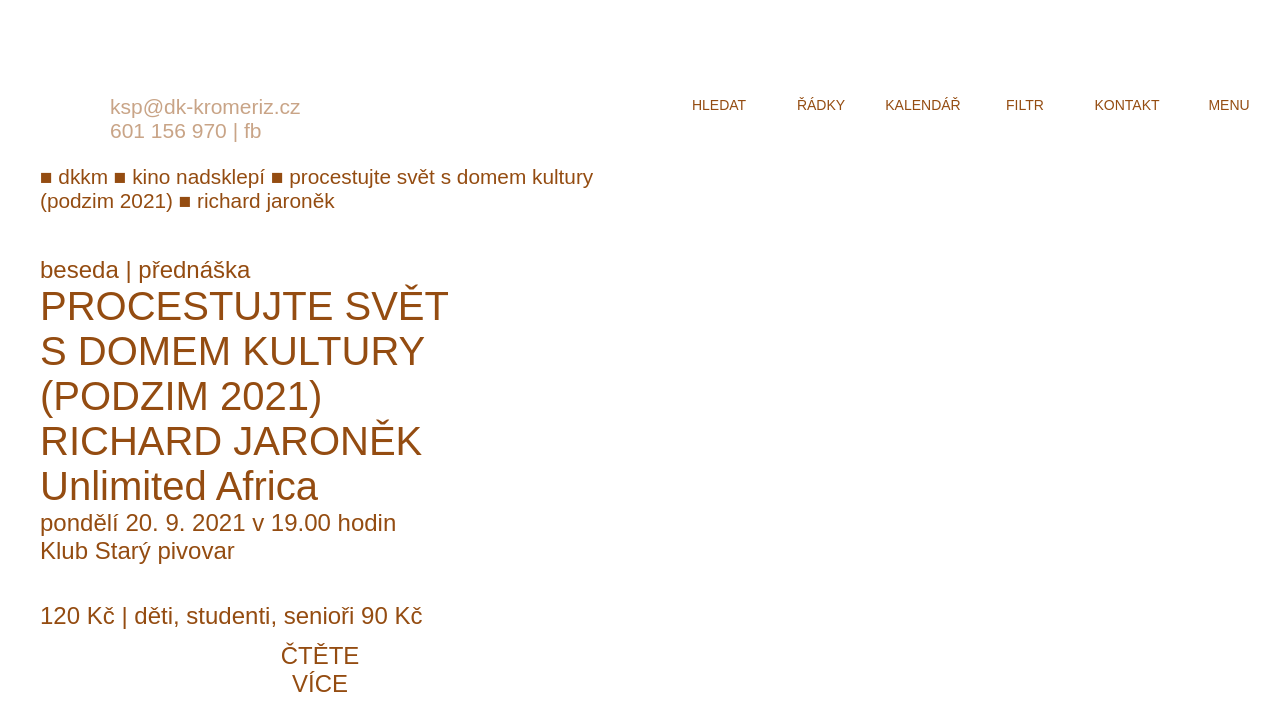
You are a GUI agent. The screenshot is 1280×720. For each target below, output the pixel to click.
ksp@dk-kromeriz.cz (205, 106)
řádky (821, 105)
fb (253, 130)
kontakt (1126, 105)
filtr (1025, 105)
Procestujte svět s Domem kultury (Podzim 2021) (244, 351)
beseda (79, 269)
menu (1228, 105)
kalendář (922, 105)
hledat (719, 105)
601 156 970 (168, 130)
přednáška (194, 269)
